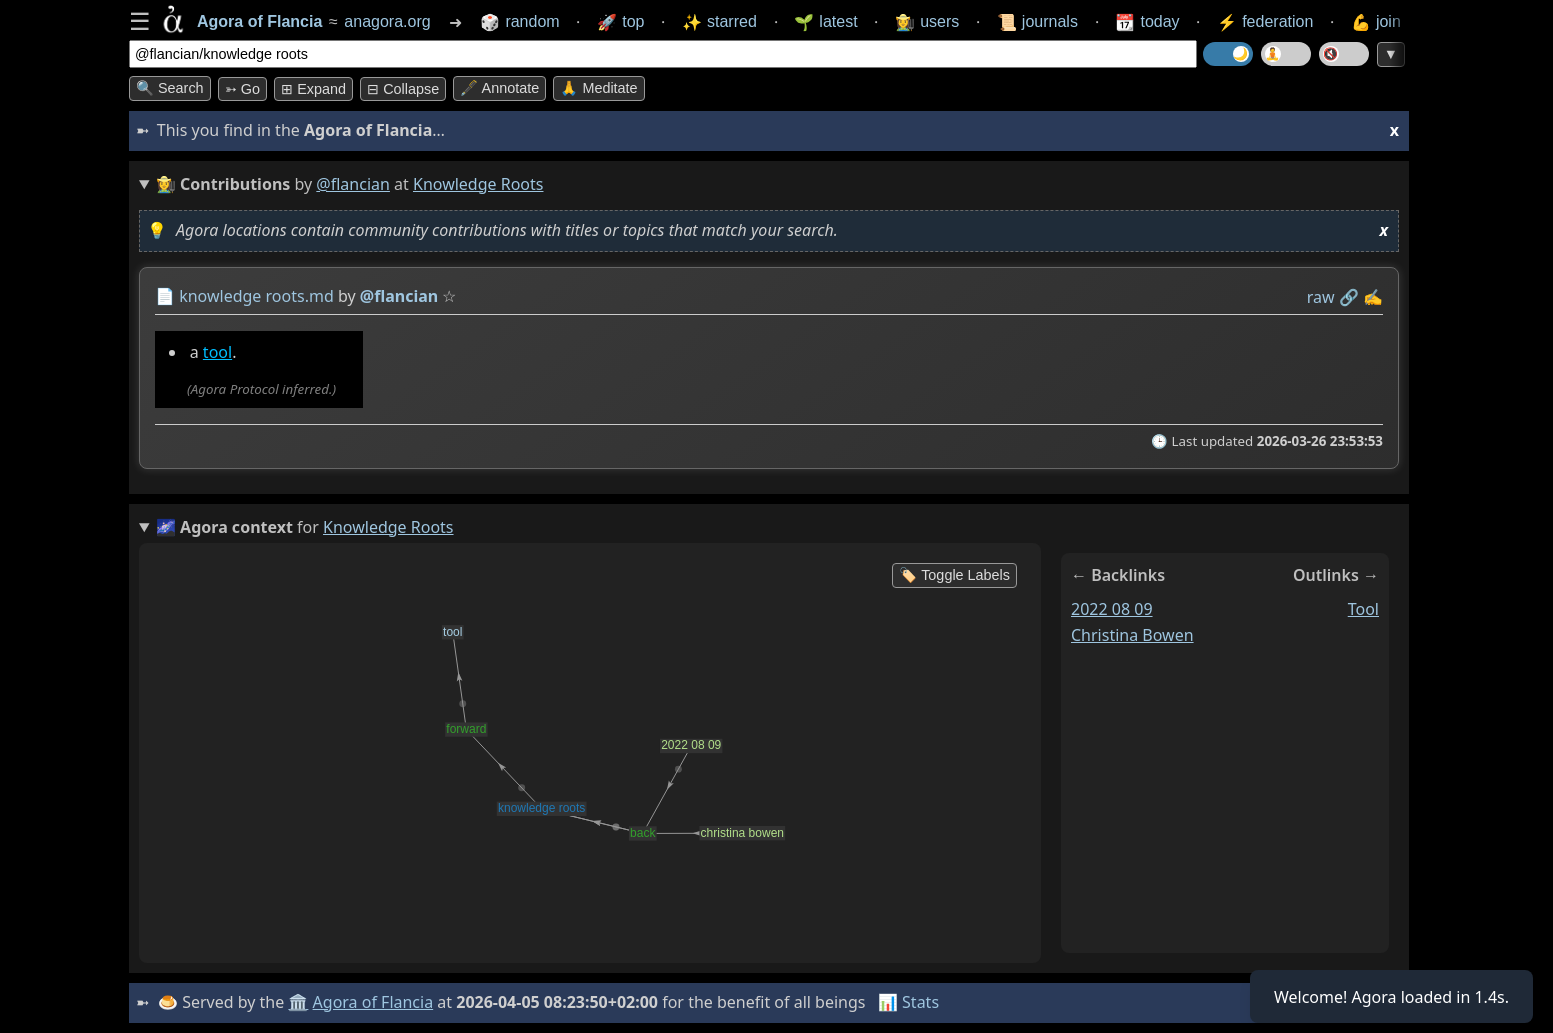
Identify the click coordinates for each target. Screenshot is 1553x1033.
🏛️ (298, 1002)
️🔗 (1349, 297)
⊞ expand (313, 89)
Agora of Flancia (373, 1002)
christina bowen (1132, 635)
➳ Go (242, 89)
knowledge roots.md (256, 296)
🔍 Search (170, 88)
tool (217, 352)
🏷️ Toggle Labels (954, 575)
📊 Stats (908, 1002)
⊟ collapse (403, 89)
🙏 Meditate (598, 88)
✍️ (1373, 297)
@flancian (353, 184)
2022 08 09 (1112, 609)
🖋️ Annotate (499, 88)
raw (1321, 297)
